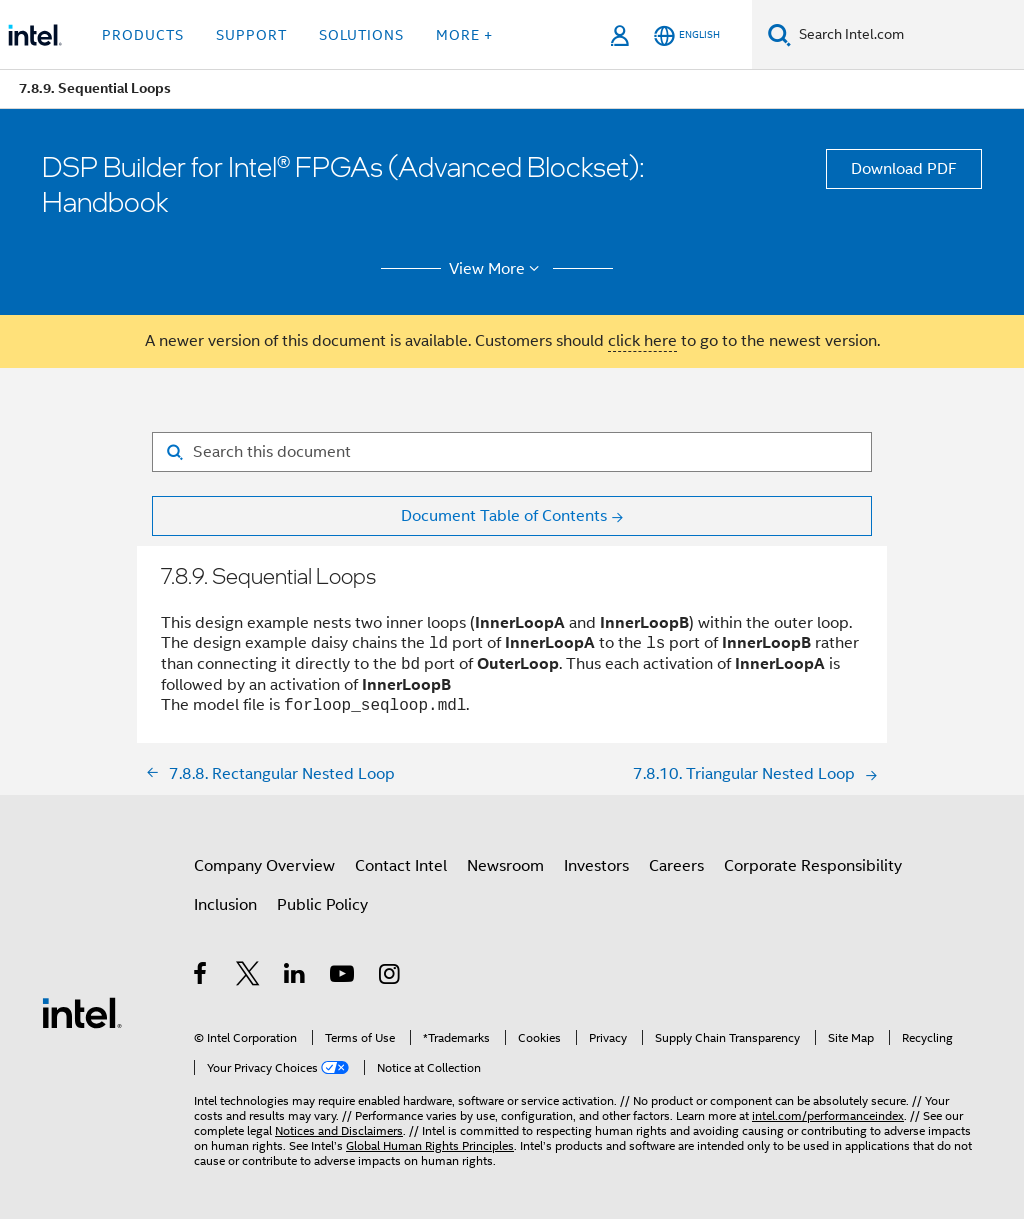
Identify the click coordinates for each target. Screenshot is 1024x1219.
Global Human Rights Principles (430, 1145)
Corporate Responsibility (813, 866)
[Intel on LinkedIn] (295, 977)
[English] (687, 35)
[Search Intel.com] (907, 35)
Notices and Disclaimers (339, 1130)
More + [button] (464, 35)
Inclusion (225, 905)
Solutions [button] (361, 35)
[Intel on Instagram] (390, 977)
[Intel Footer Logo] (82, 1012)
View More (497, 269)
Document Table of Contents (504, 516)
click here (642, 341)
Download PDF (904, 169)
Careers (676, 866)
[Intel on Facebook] (201, 977)
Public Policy (322, 905)
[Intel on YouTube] (343, 977)
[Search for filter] (512, 452)
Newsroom (505, 866)
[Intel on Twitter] (248, 977)
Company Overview (264, 866)
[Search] (779, 34)
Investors (596, 866)
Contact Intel (401, 866)
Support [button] (251, 35)
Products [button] (143, 35)
